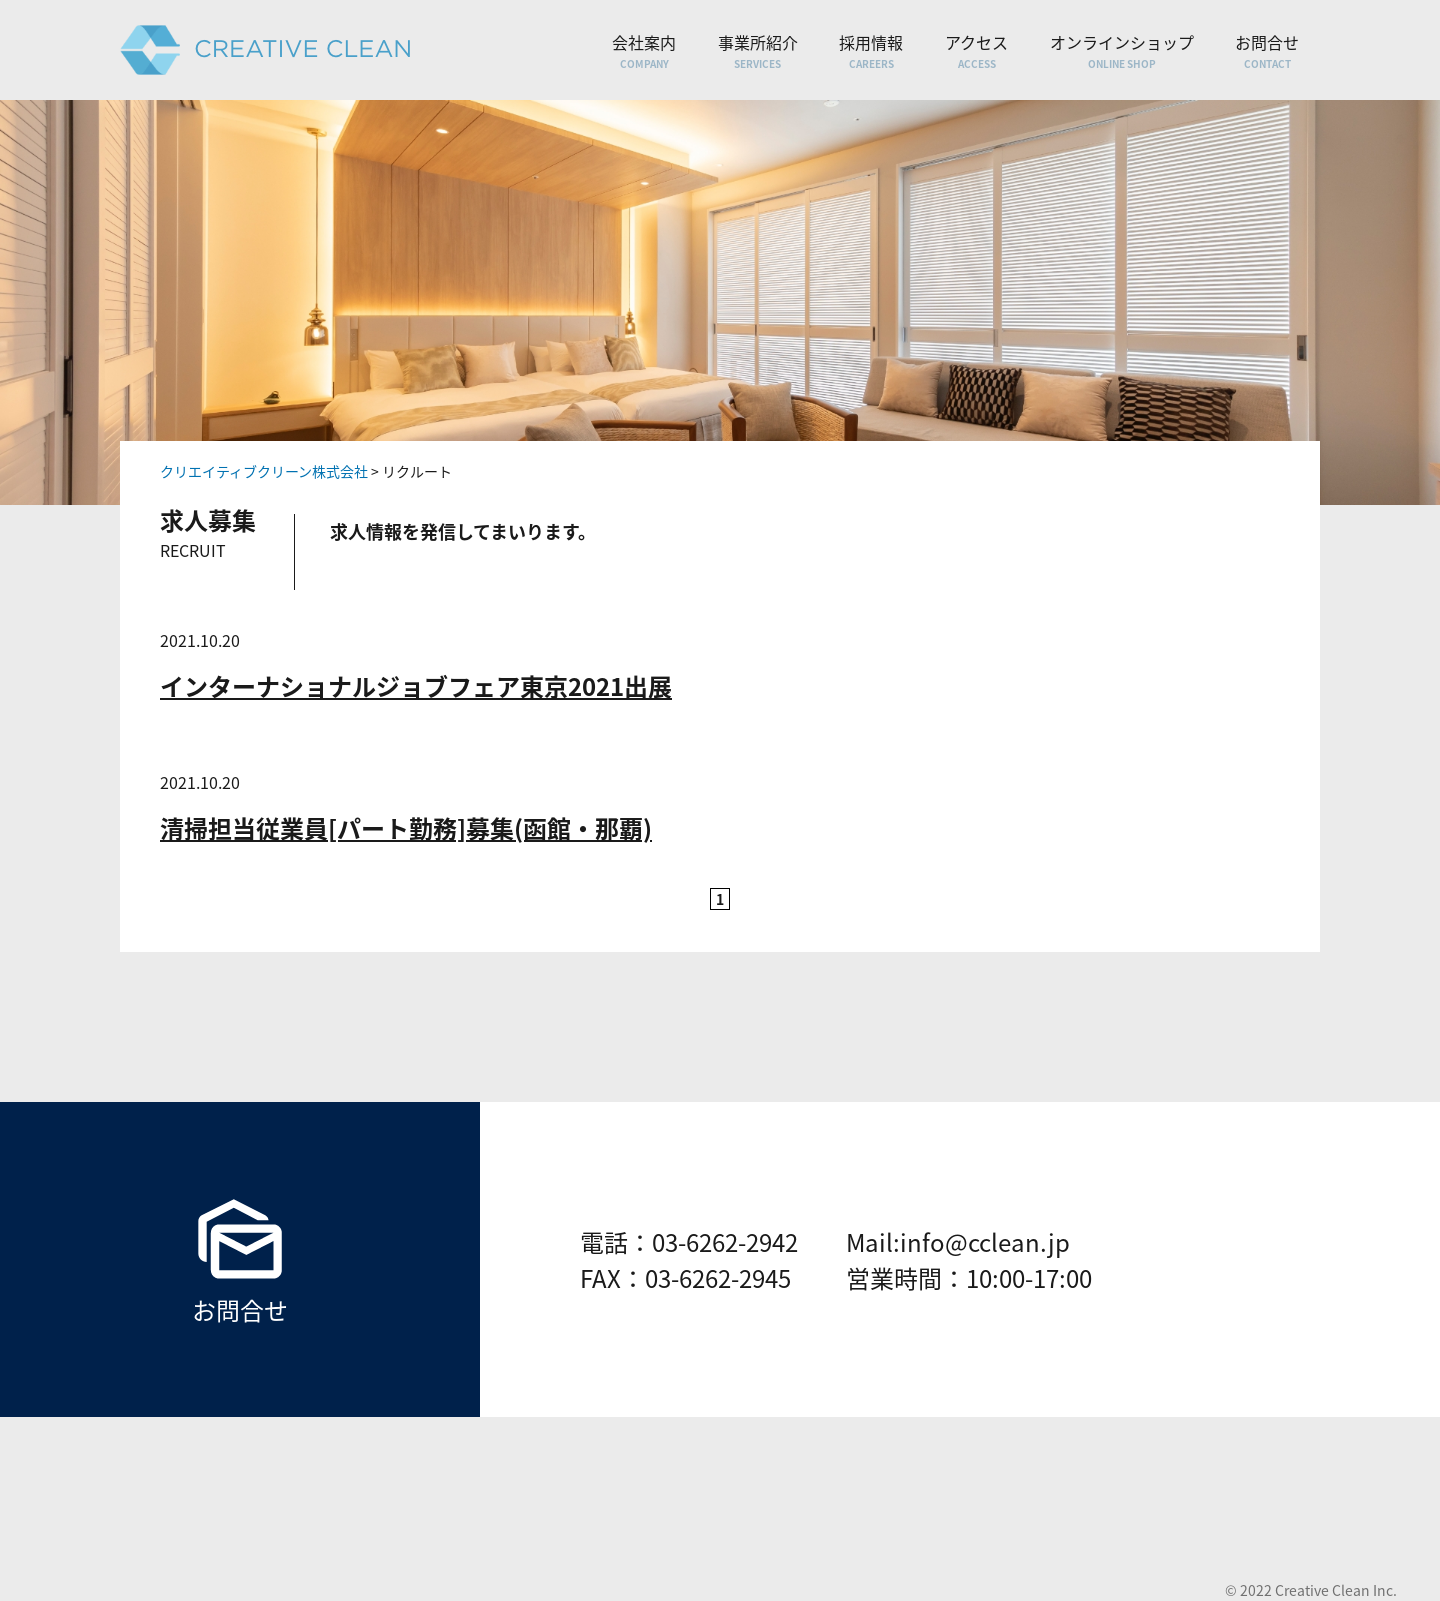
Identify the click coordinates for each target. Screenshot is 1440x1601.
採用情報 (871, 50)
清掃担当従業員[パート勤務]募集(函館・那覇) (406, 828)
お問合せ (1267, 50)
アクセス (976, 50)
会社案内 (644, 50)
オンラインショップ (1122, 50)
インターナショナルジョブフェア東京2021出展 (416, 686)
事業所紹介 (758, 50)
